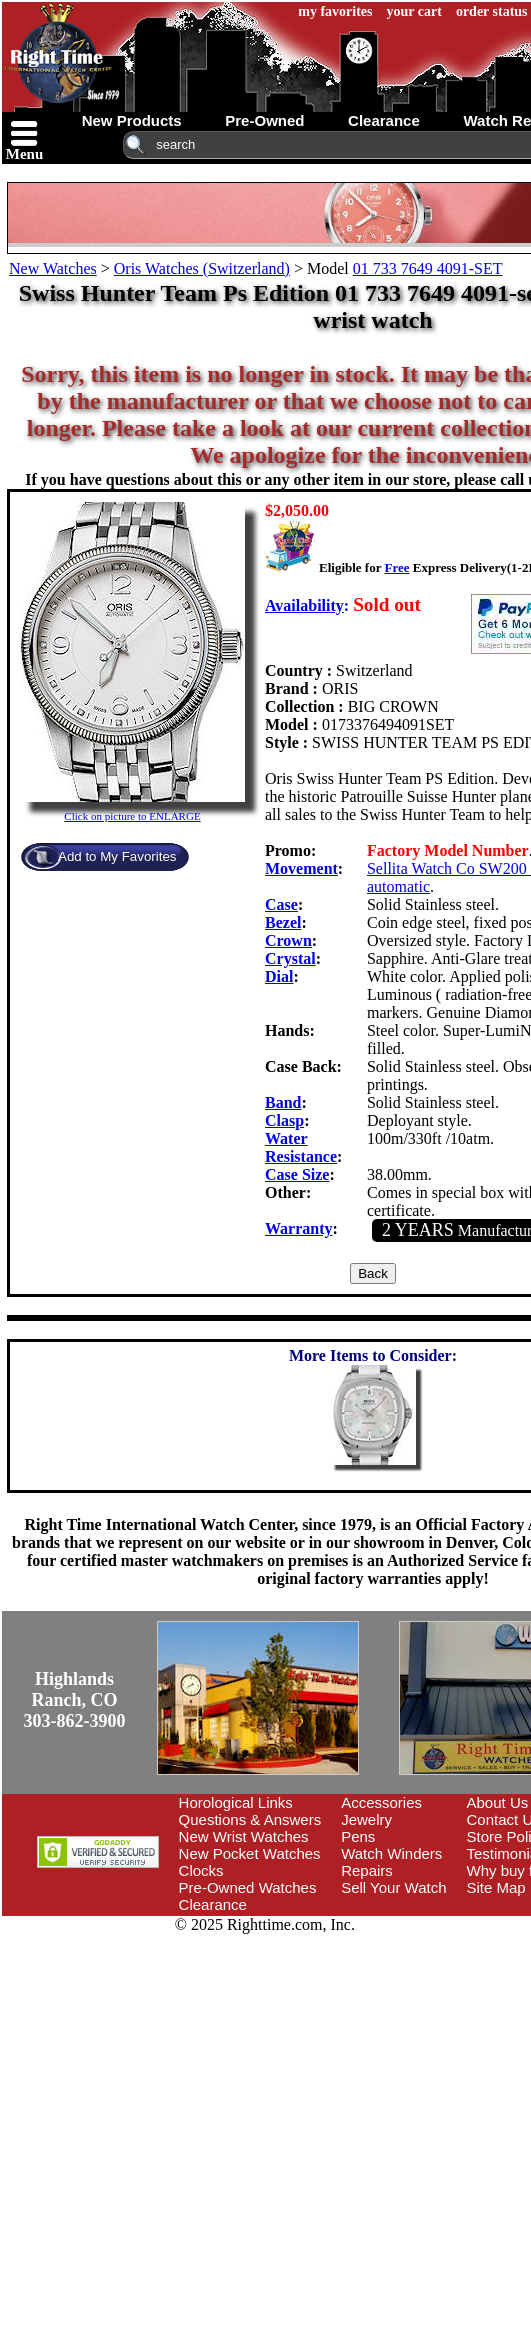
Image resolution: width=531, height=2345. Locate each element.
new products (132, 120)
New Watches (53, 268)
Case (281, 904)
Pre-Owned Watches (248, 1887)
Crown (288, 940)
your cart (414, 11)
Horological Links (236, 1802)
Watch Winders (391, 1853)
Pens (358, 1836)
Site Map (496, 1887)
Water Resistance (301, 1147)
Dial (279, 976)
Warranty (299, 1228)
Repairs (367, 1870)
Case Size (297, 1174)
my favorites (335, 11)
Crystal (290, 958)
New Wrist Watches (244, 1836)
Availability (304, 605)
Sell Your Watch (393, 1887)
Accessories (381, 1802)
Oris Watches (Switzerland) (202, 268)
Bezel (283, 922)
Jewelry (366, 1819)
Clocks (201, 1870)
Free (396, 567)
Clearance (213, 1904)
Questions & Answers (250, 1819)
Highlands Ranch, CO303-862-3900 (75, 1700)
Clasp (284, 1120)
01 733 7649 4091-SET (428, 268)
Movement (301, 868)
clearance (384, 120)
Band (283, 1102)
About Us (498, 1802)
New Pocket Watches (250, 1853)
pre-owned (264, 120)
